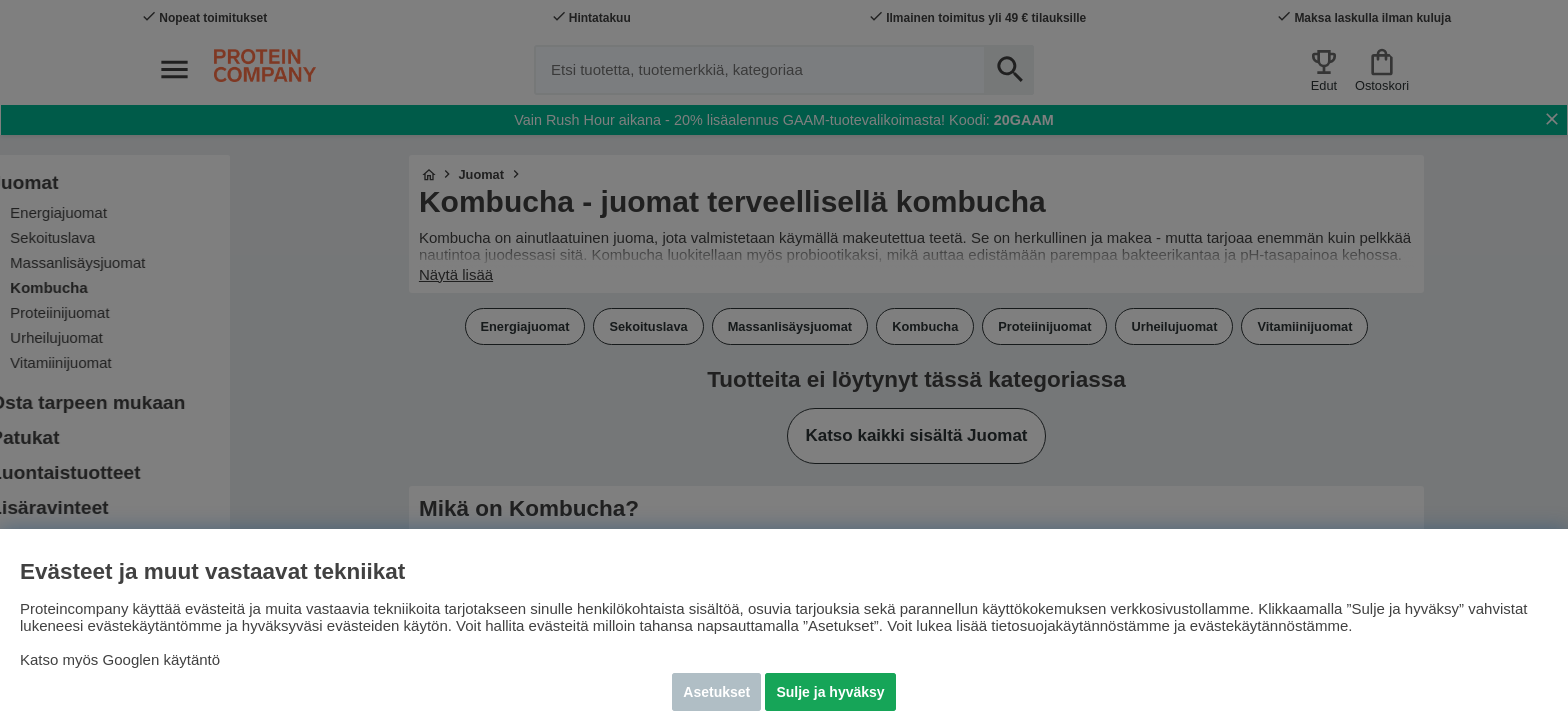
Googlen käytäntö (162, 659)
